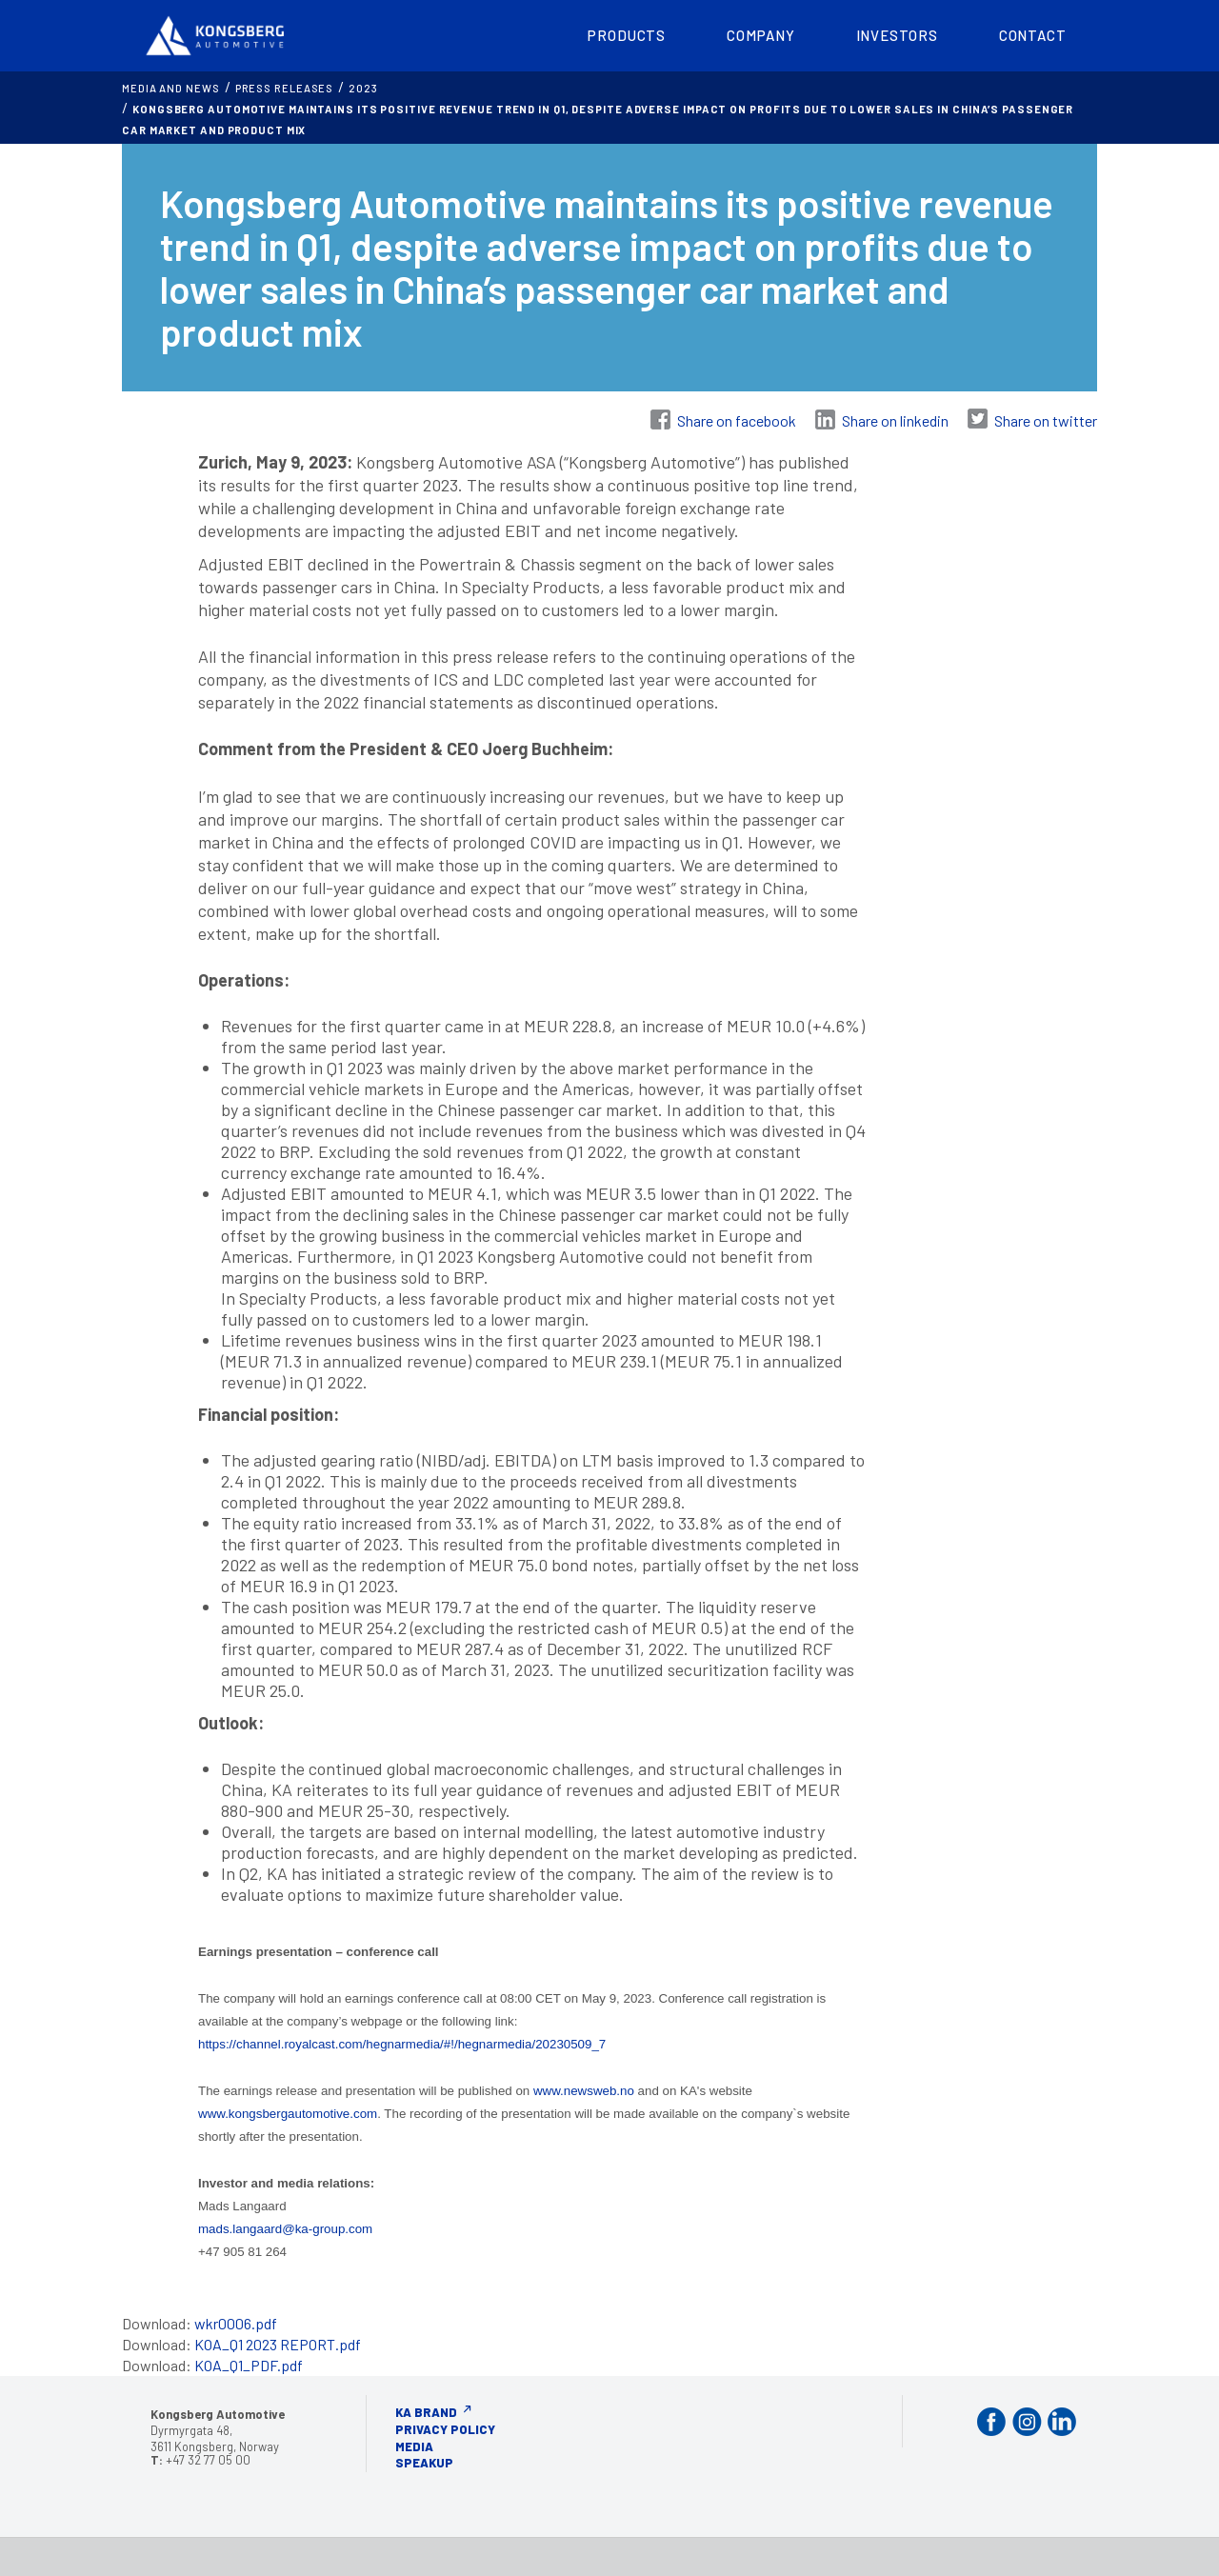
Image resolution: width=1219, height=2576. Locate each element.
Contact (1033, 35)
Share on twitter (1045, 420)
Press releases (284, 88)
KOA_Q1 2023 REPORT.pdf (277, 2344)
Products (627, 35)
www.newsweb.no (583, 2091)
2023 (363, 88)
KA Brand (426, 2412)
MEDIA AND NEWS (171, 88)
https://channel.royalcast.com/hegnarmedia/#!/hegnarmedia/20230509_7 (402, 2044)
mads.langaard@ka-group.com (285, 2229)
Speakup (424, 2462)
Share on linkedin (895, 420)
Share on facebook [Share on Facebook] (736, 420)
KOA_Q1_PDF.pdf (248, 2365)
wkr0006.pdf (235, 2323)
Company (760, 35)
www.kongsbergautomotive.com (287, 2114)
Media (414, 2446)
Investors (897, 35)
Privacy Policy (445, 2429)
